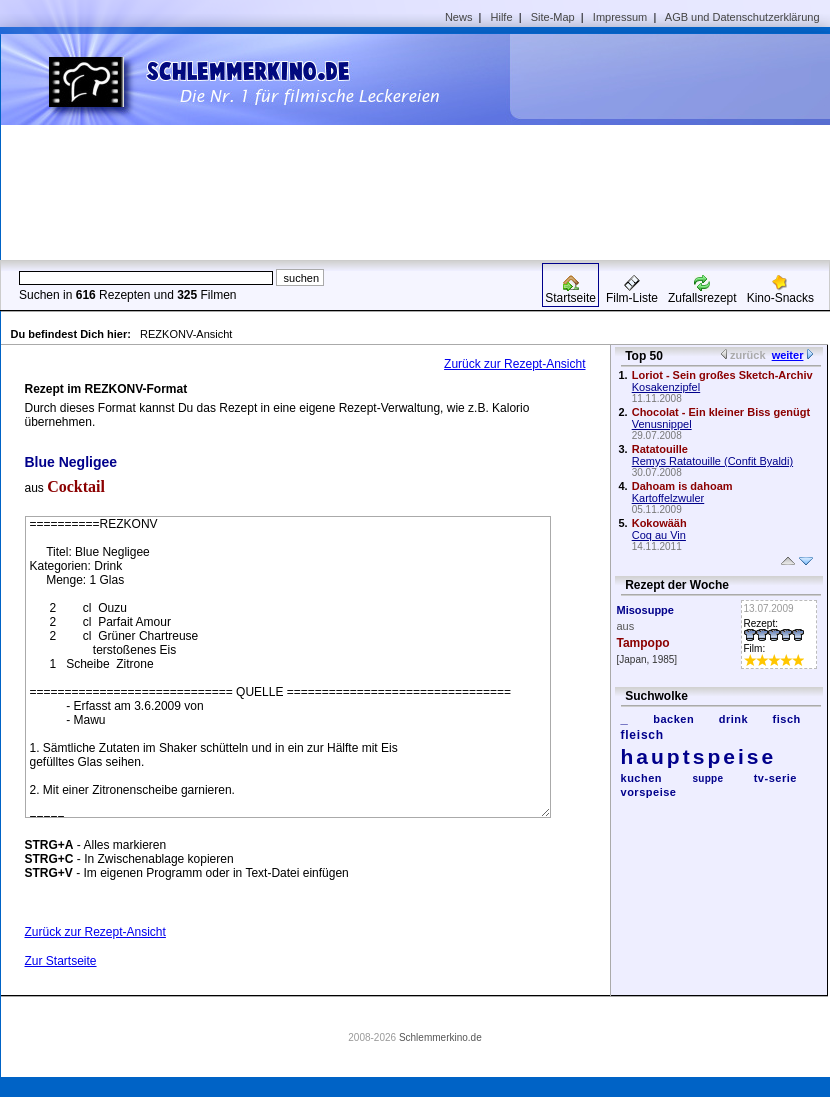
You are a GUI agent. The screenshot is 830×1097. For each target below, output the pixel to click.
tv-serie (775, 778)
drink (733, 719)
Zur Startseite (61, 961)
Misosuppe (645, 610)
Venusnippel (662, 424)
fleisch (642, 735)
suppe (708, 778)
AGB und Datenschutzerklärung (742, 17)
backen (673, 719)
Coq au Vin (659, 535)
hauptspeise (699, 756)
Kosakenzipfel (666, 387)
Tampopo (643, 643)
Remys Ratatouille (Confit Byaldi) (712, 461)
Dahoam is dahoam (682, 486)
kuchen (642, 778)
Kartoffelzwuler (668, 498)
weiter (788, 355)
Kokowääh (659, 523)
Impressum (620, 17)
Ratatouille (660, 449)
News (459, 17)
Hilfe (502, 17)
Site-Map (553, 17)
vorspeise (649, 792)
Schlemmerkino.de (440, 1037)
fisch (787, 719)
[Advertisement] (664, 146)
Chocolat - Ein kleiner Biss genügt (721, 412)
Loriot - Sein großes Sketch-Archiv (722, 375)
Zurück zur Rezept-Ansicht (514, 364)
